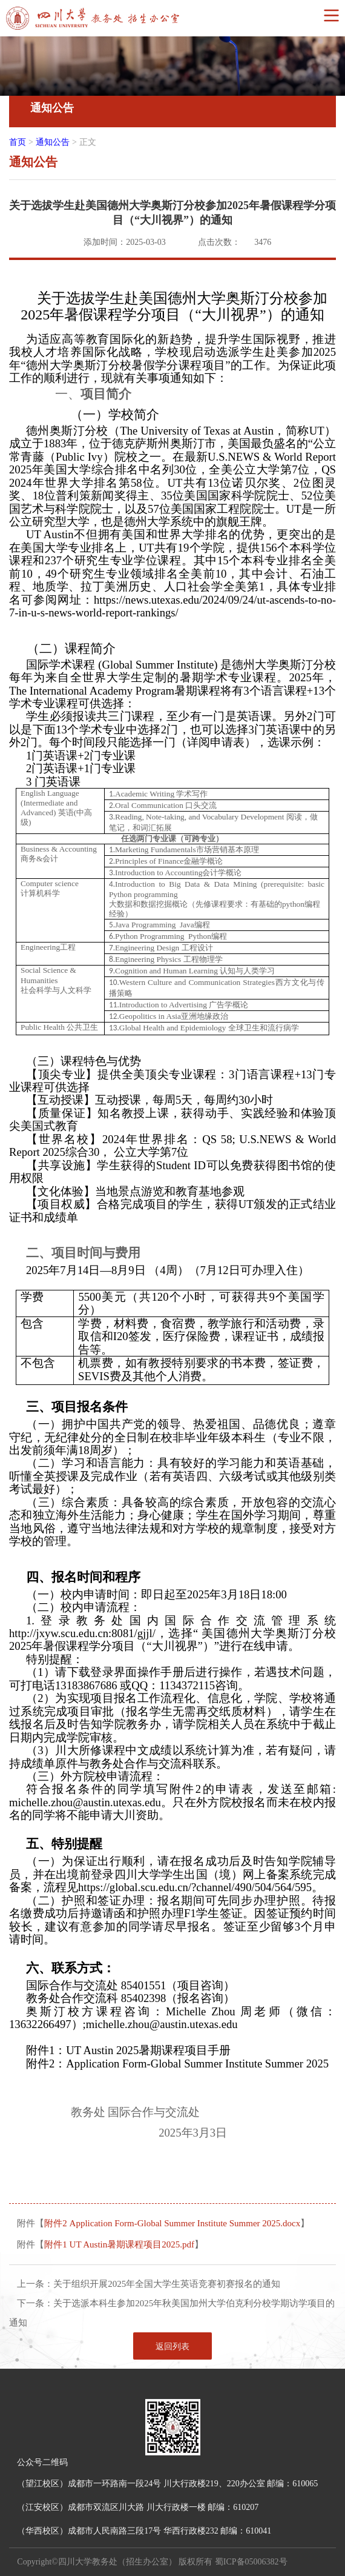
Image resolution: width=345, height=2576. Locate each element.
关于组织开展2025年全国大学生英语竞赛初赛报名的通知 (166, 2284)
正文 (87, 142)
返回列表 (172, 2346)
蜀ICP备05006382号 (251, 2561)
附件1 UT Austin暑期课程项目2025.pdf (119, 2244)
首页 (17, 142)
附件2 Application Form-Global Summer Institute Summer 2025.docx (172, 2223)
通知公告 (53, 142)
